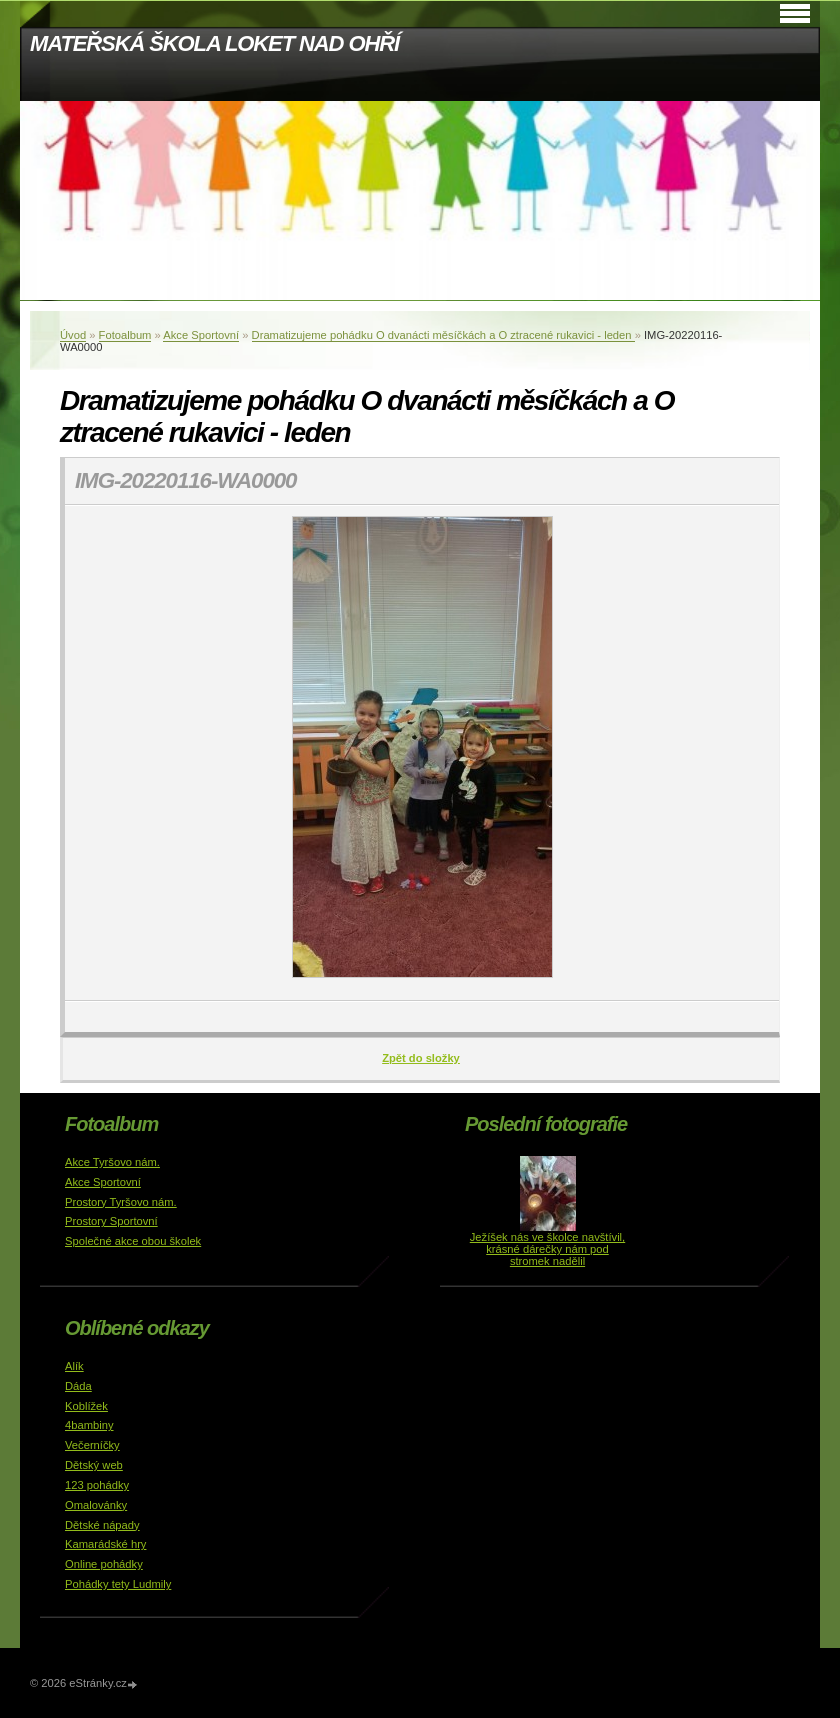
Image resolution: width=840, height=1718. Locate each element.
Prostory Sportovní (111, 1221)
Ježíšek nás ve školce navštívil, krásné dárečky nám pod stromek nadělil (547, 1249)
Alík (74, 1366)
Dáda (78, 1386)
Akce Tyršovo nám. (112, 1162)
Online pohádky (104, 1564)
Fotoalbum (125, 335)
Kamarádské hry (105, 1544)
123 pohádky (97, 1485)
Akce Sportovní (201, 335)
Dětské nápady (102, 1525)
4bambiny (89, 1425)
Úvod (73, 335)
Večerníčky (92, 1445)
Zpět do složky (421, 1058)
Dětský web (94, 1465)
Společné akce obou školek (133, 1241)
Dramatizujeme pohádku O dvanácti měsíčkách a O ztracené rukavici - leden (443, 335)
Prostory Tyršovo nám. (121, 1202)
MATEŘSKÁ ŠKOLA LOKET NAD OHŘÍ (214, 43)
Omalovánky (96, 1505)
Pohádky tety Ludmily (118, 1584)
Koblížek (86, 1406)
